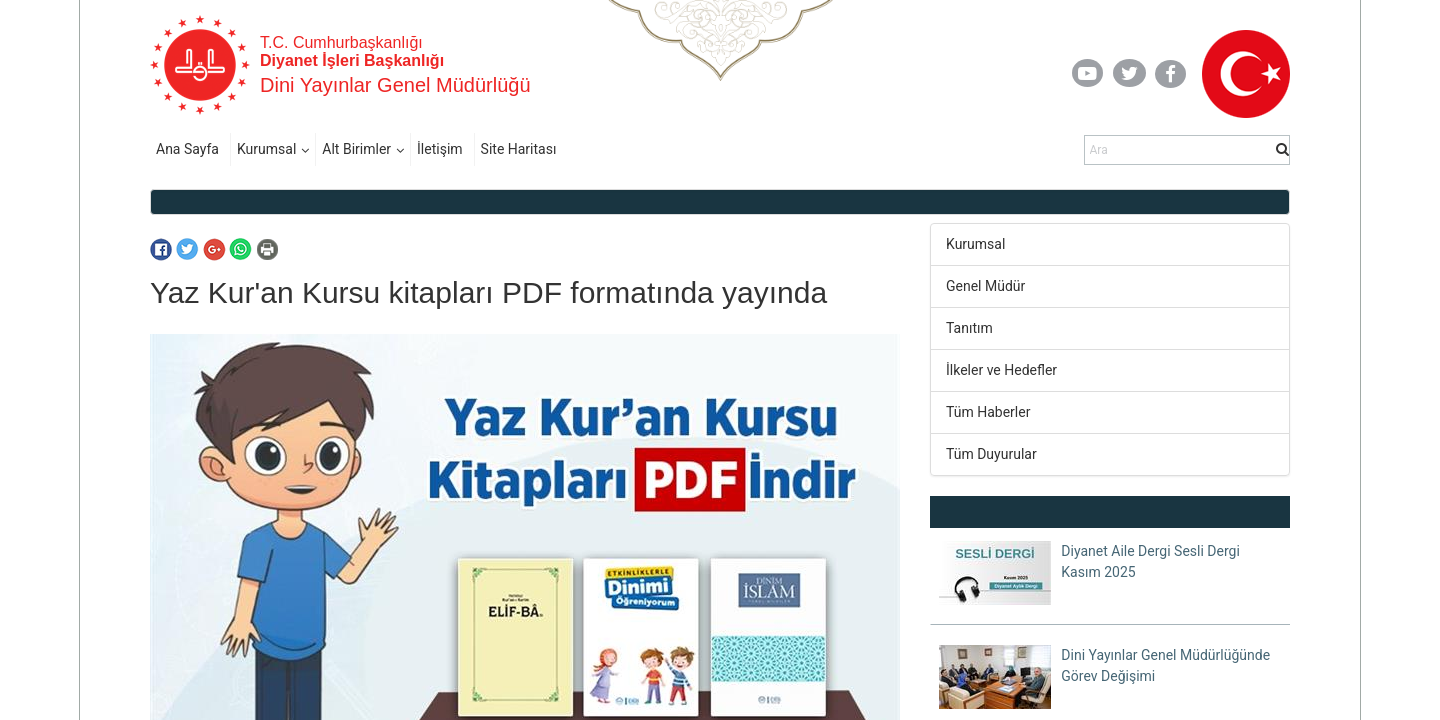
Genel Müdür (985, 286)
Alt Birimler (356, 149)
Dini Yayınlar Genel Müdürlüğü (395, 85)
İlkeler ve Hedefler (1001, 370)
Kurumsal (266, 149)
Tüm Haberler (988, 412)
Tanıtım (969, 328)
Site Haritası (519, 149)
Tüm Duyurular (991, 454)
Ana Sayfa (187, 149)
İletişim (440, 149)
